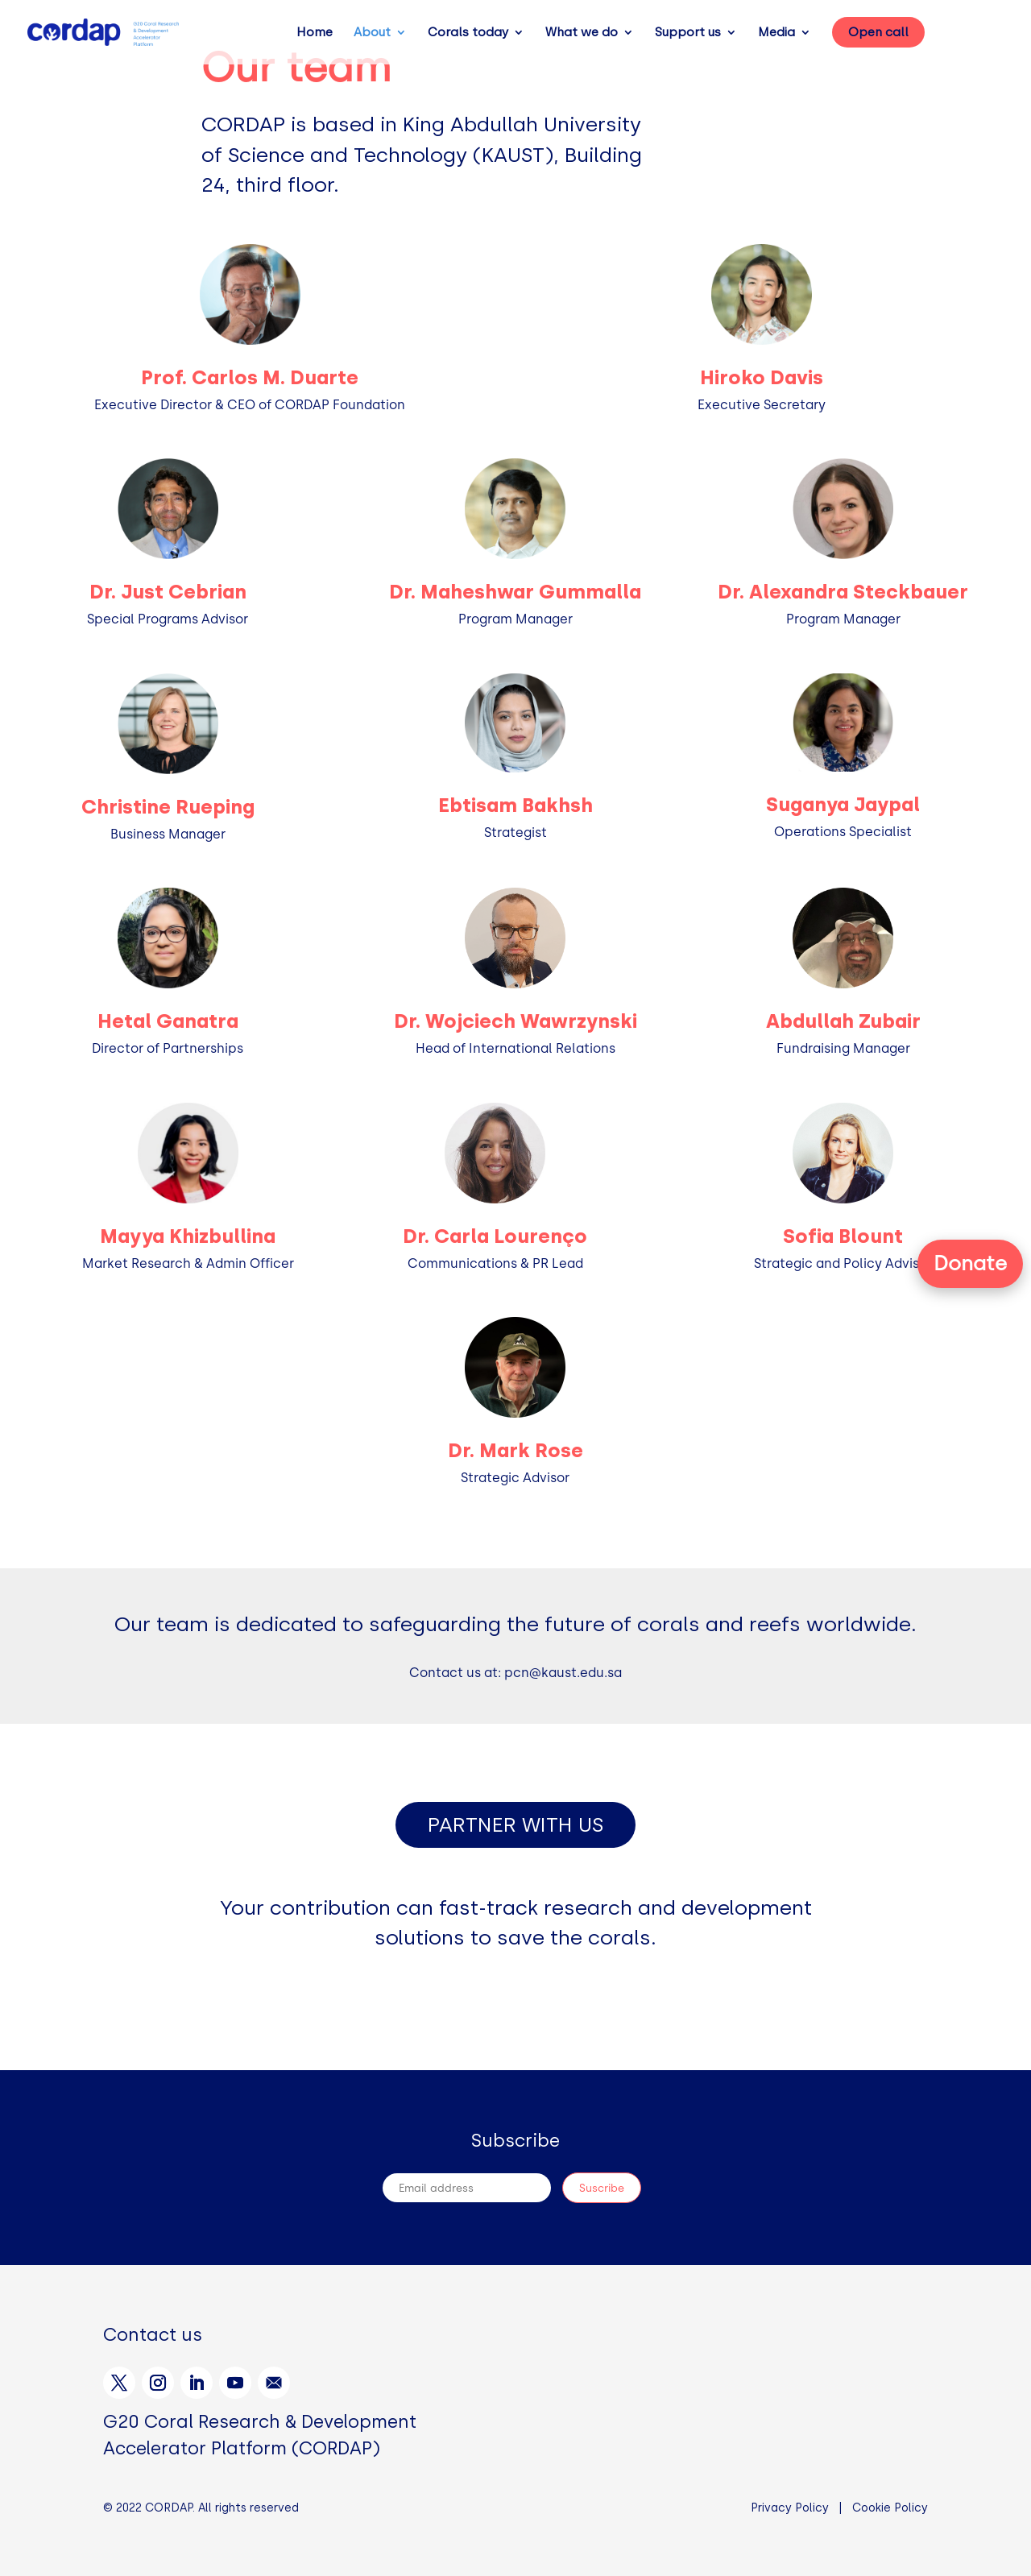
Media (776, 33)
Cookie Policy (890, 2508)
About (372, 33)
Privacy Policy (790, 2508)
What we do (581, 33)
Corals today (468, 33)
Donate (970, 1263)
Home (314, 33)
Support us (688, 33)
